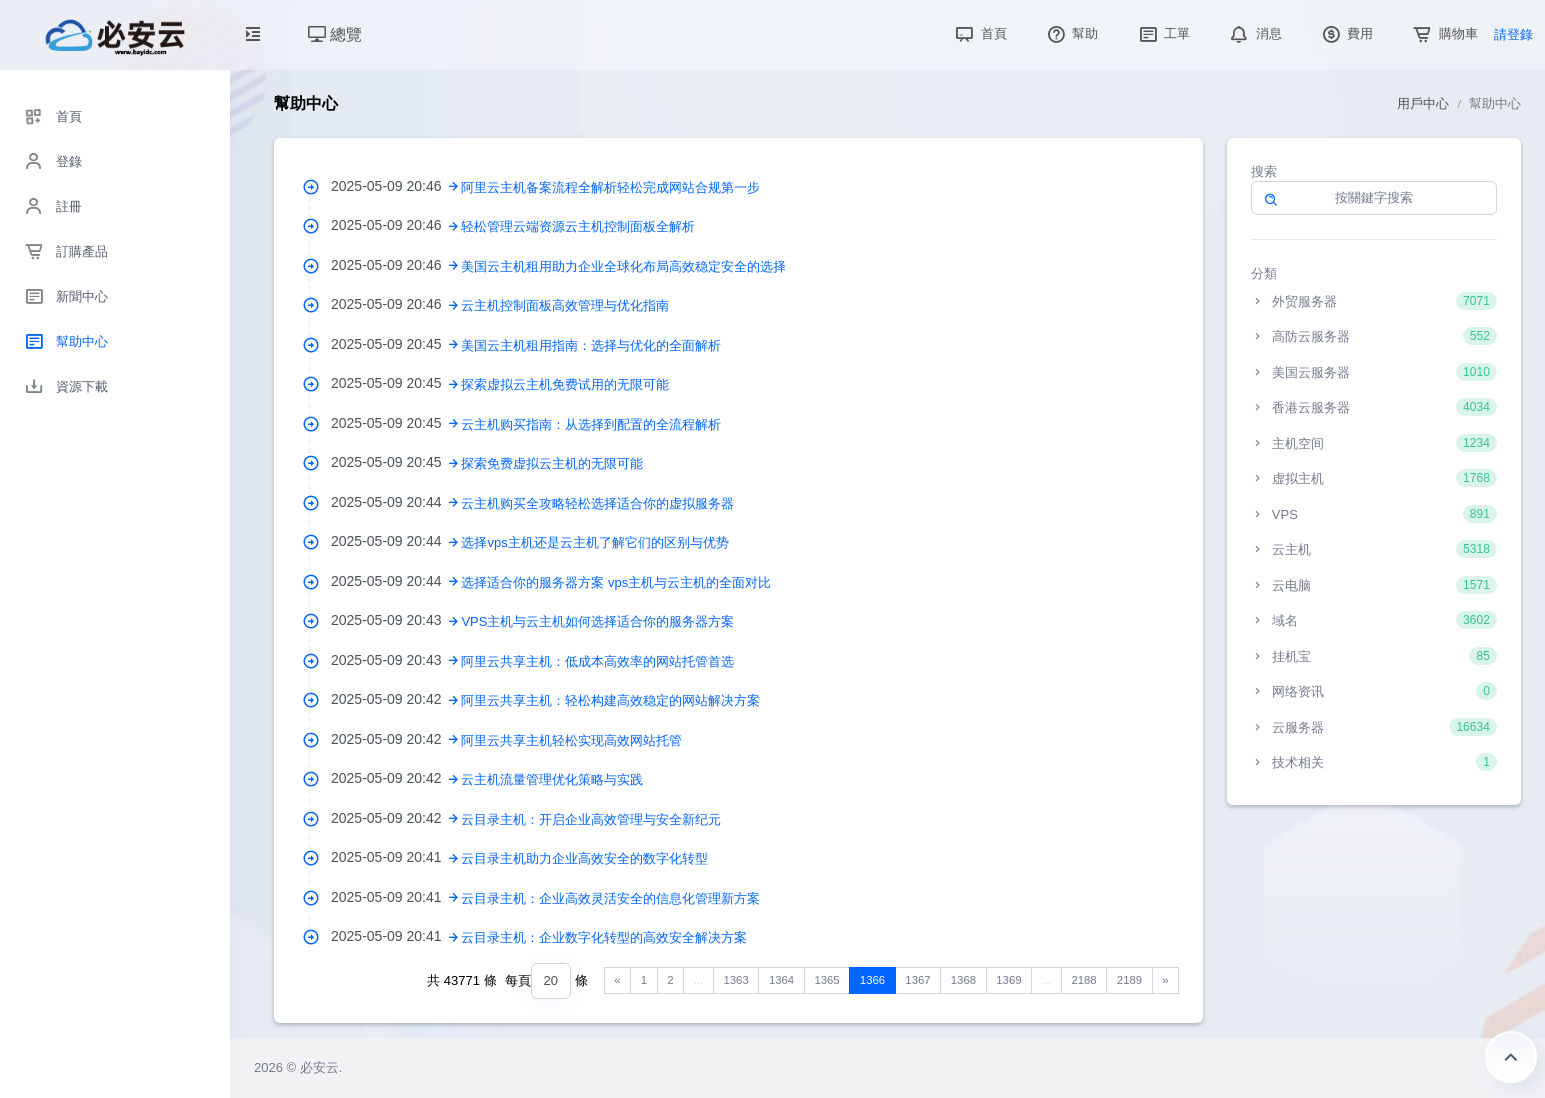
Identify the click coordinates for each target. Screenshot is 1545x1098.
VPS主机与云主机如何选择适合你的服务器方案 (597, 621)
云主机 (1374, 549)
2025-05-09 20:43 (396, 620)
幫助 (1071, 33)
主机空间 (1374, 443)
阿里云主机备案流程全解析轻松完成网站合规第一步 (610, 187)
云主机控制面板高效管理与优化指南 (565, 305)
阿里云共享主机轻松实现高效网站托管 (571, 740)
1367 (917, 980)
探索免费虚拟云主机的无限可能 (552, 463)
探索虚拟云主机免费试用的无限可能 (565, 384)
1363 (735, 980)
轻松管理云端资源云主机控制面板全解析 (578, 226)
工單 (1163, 33)
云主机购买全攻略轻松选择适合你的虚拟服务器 (597, 503)
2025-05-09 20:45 (396, 344)
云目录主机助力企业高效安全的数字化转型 (584, 858)
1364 (781, 980)
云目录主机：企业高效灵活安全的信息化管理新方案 (610, 898)
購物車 (1443, 33)
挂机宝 (1374, 656)
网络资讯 (1374, 691)
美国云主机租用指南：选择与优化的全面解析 (591, 345)
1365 (826, 980)
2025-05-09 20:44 (396, 502)
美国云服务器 (1374, 372)
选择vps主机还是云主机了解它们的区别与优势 (594, 542)
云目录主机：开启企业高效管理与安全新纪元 (591, 819)
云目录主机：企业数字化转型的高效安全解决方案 (604, 937)
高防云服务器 (1374, 336)
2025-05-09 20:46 (396, 186)
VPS (1374, 514)
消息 (1254, 33)
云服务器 (1374, 727)
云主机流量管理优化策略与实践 (552, 779)
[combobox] (551, 981)
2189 (1129, 980)
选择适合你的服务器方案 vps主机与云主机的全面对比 (616, 582)
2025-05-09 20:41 (396, 857)
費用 (1346, 33)
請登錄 (1513, 34)
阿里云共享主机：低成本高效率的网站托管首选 (597, 661)
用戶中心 (1423, 103)
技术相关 (1374, 762)
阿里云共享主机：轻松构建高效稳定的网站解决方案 (610, 700)
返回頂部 (1511, 1057)
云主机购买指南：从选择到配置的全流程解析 (591, 424)
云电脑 (1374, 585)
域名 (1374, 620)
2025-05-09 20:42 (396, 699)
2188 (1083, 980)
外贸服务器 (1374, 301)
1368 (963, 980)
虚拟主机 (1374, 478)
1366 (872, 980)
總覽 (335, 34)
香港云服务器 (1374, 407)
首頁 (979, 33)
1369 (1008, 980)
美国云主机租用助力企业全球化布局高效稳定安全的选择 (623, 266)
